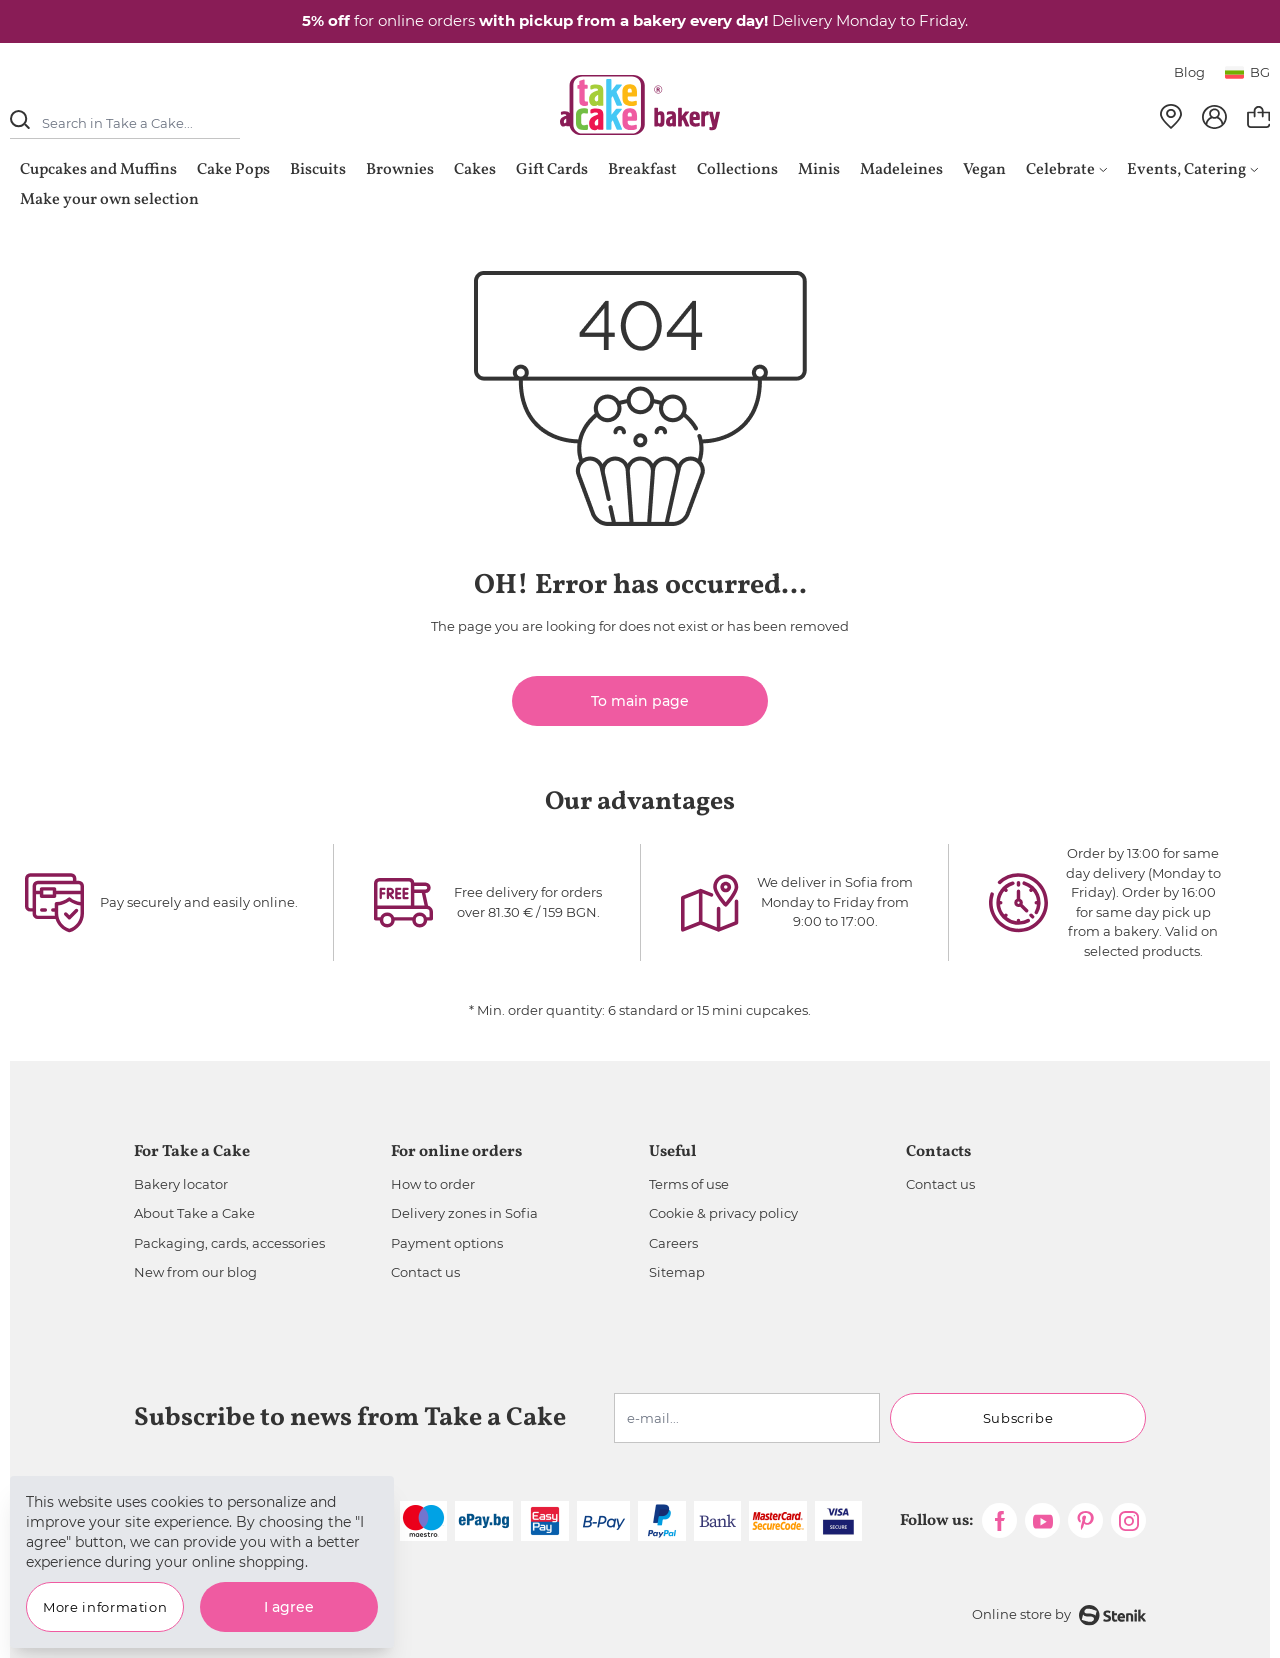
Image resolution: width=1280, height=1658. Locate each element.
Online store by (1059, 1615)
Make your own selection (109, 200)
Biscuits (318, 170)
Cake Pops (233, 170)
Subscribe (1018, 1418)
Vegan (984, 170)
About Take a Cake (194, 1213)
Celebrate (1066, 170)
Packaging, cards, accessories (229, 1243)
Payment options (447, 1243)
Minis (819, 170)
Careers (673, 1243)
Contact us (425, 1272)
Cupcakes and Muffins (98, 170)
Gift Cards (552, 170)
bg (1247, 72)
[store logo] (640, 105)
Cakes (475, 170)
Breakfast (642, 170)
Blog (1189, 72)
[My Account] (1214, 117)
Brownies (400, 170)
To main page (640, 701)
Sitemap (677, 1272)
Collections (737, 170)
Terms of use (689, 1184)
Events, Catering (1192, 170)
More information (105, 1607)
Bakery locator (181, 1184)
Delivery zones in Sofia (464, 1213)
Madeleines (901, 170)
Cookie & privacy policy (723, 1213)
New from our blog (195, 1272)
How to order (433, 1184)
